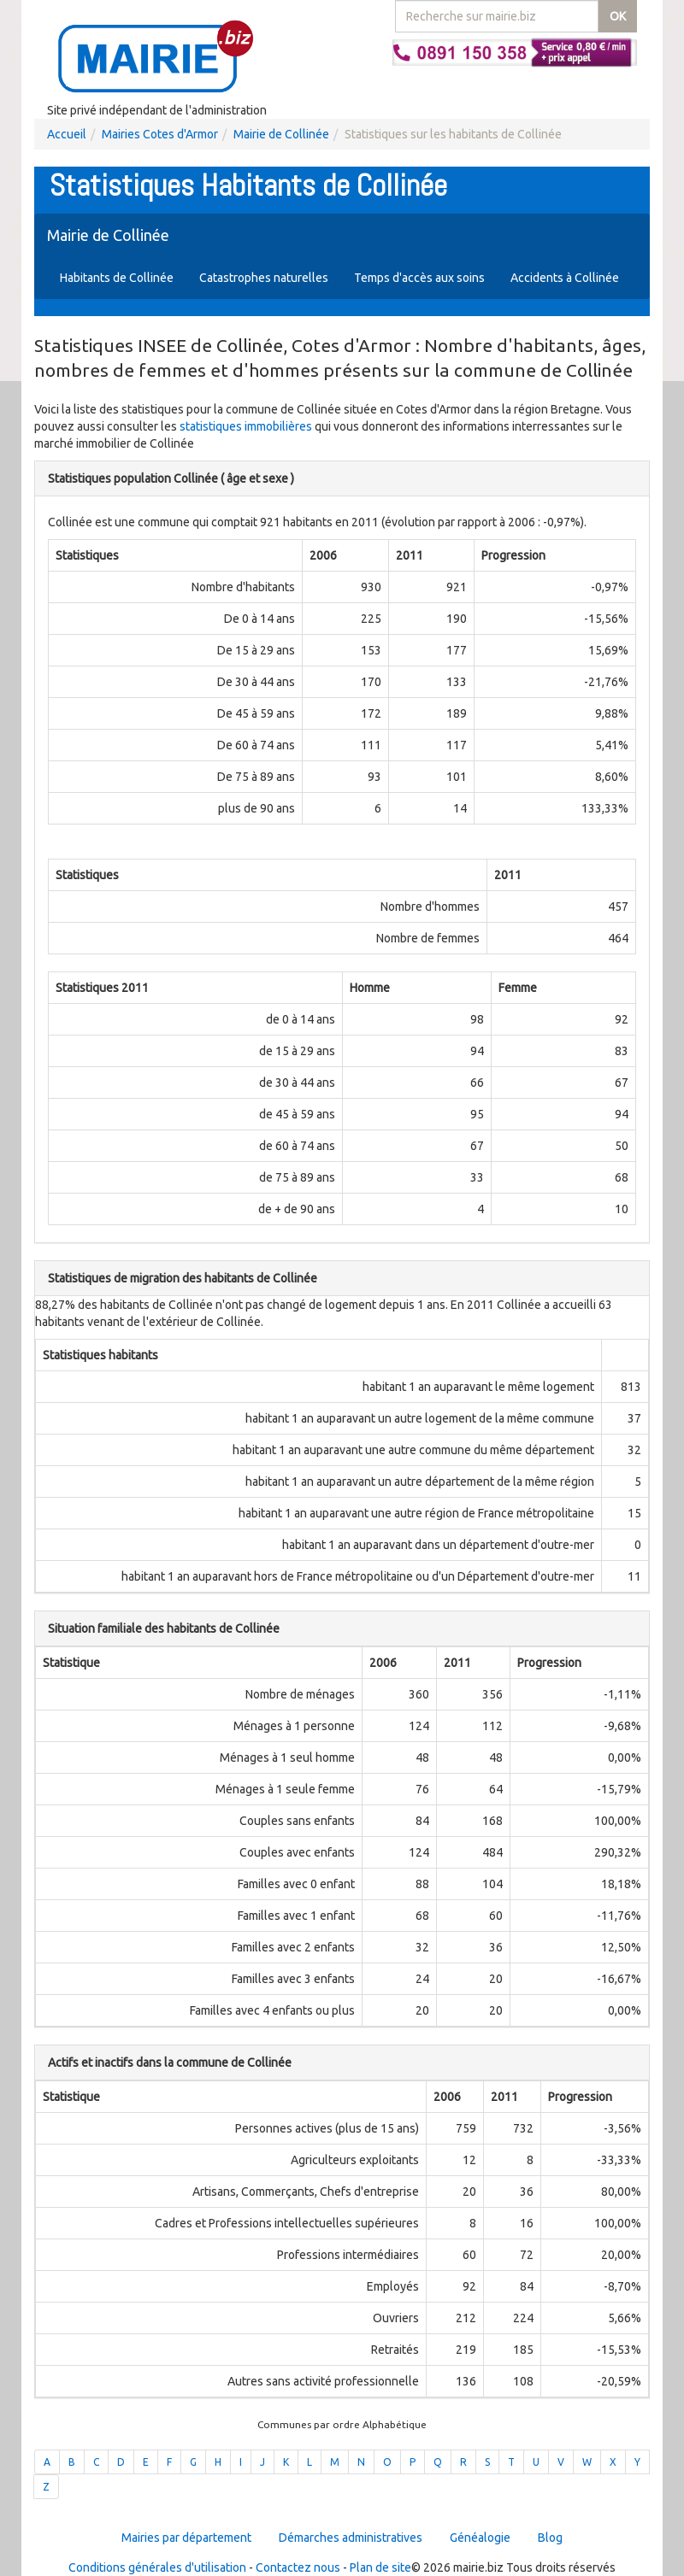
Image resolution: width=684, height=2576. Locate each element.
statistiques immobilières (246, 426)
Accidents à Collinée (564, 278)
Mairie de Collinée (281, 134)
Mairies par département (186, 2537)
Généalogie (480, 2537)
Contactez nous (298, 2567)
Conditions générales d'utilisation (157, 2567)
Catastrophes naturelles (263, 278)
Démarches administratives (350, 2537)
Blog (550, 2537)
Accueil (66, 134)
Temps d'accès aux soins (419, 278)
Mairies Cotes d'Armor (160, 134)
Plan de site (380, 2567)
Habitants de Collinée (117, 278)
